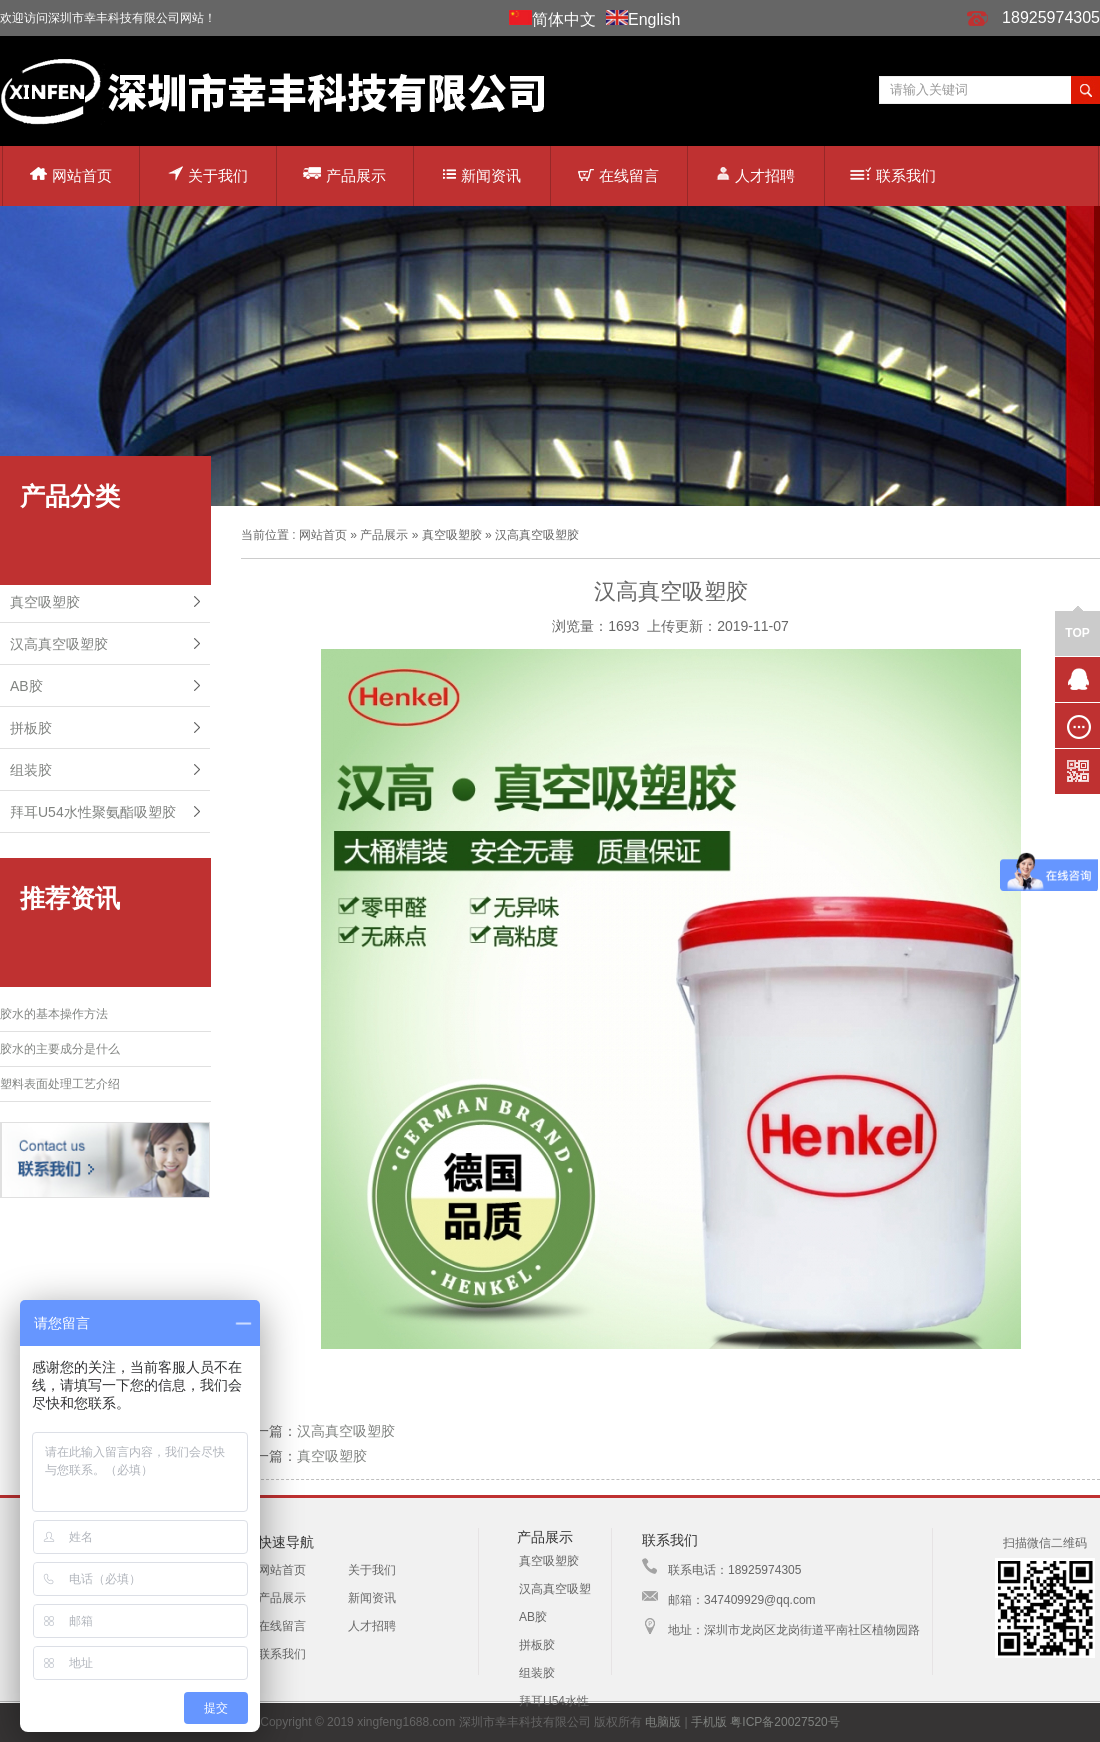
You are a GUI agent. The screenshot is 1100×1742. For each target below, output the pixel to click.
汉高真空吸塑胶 (59, 644)
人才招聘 (755, 174)
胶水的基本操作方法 (54, 1014)
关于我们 (208, 174)
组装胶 (31, 770)
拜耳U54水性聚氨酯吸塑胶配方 (555, 1704)
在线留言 (618, 175)
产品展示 (344, 174)
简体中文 (564, 19)
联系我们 (893, 175)
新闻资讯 (482, 175)
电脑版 (663, 1722)
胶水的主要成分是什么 (60, 1049)
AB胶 (26, 686)
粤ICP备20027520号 (784, 1722)
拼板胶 (31, 728)
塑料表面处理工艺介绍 (60, 1084)
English (654, 19)
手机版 (709, 1722)
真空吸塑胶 (45, 602)
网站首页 (71, 175)
